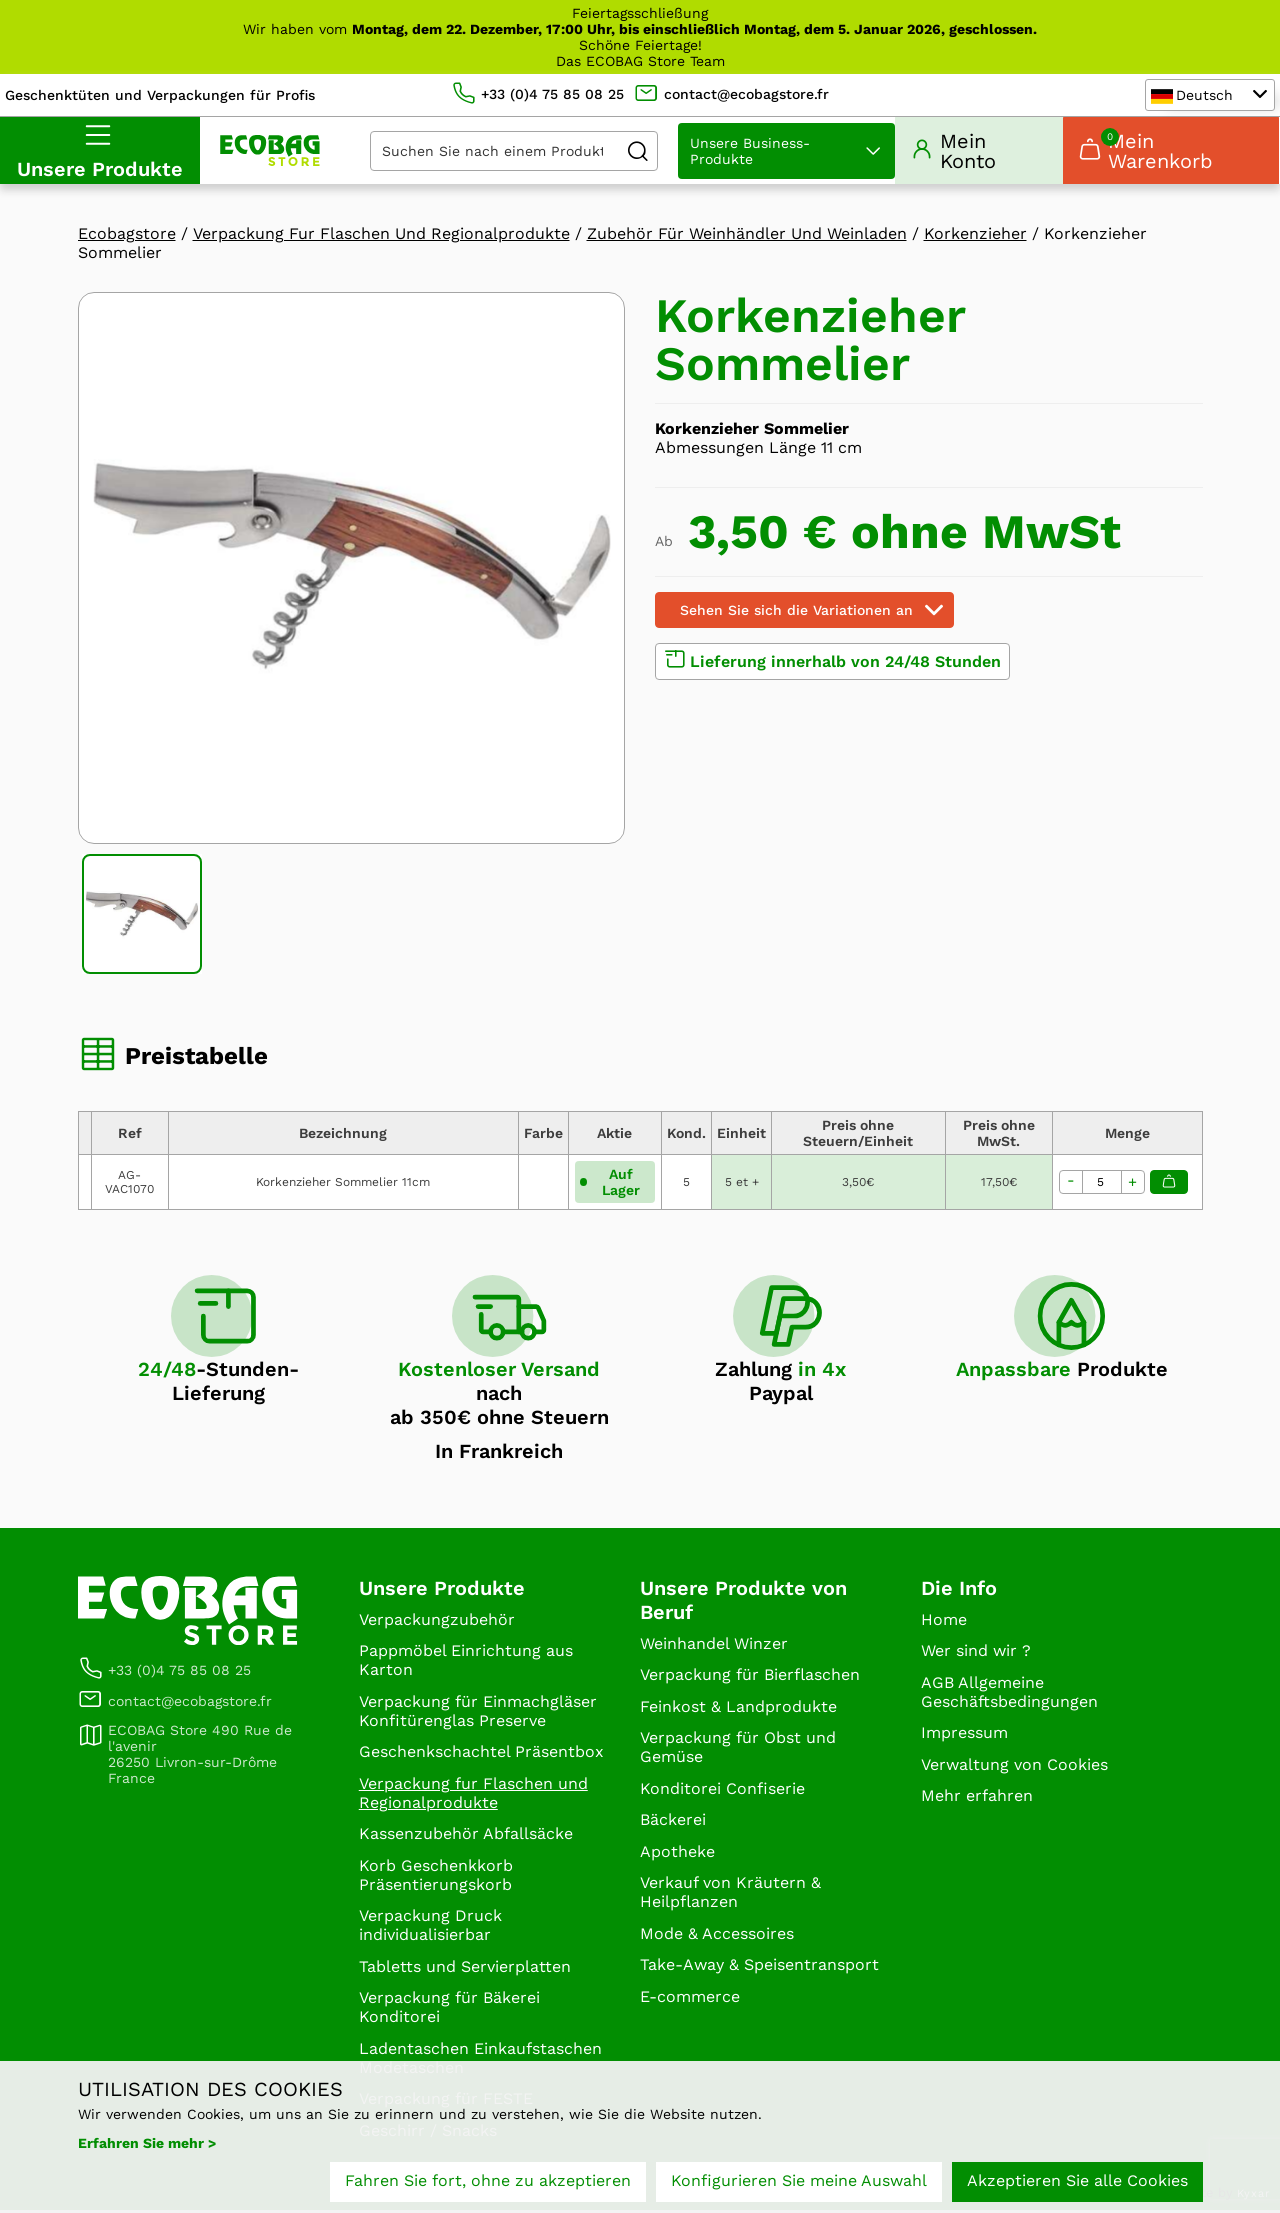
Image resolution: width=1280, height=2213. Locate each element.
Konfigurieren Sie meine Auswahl (799, 2180)
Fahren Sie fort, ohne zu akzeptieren (488, 2180)
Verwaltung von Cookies (1014, 1766)
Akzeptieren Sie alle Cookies (1077, 2180)
